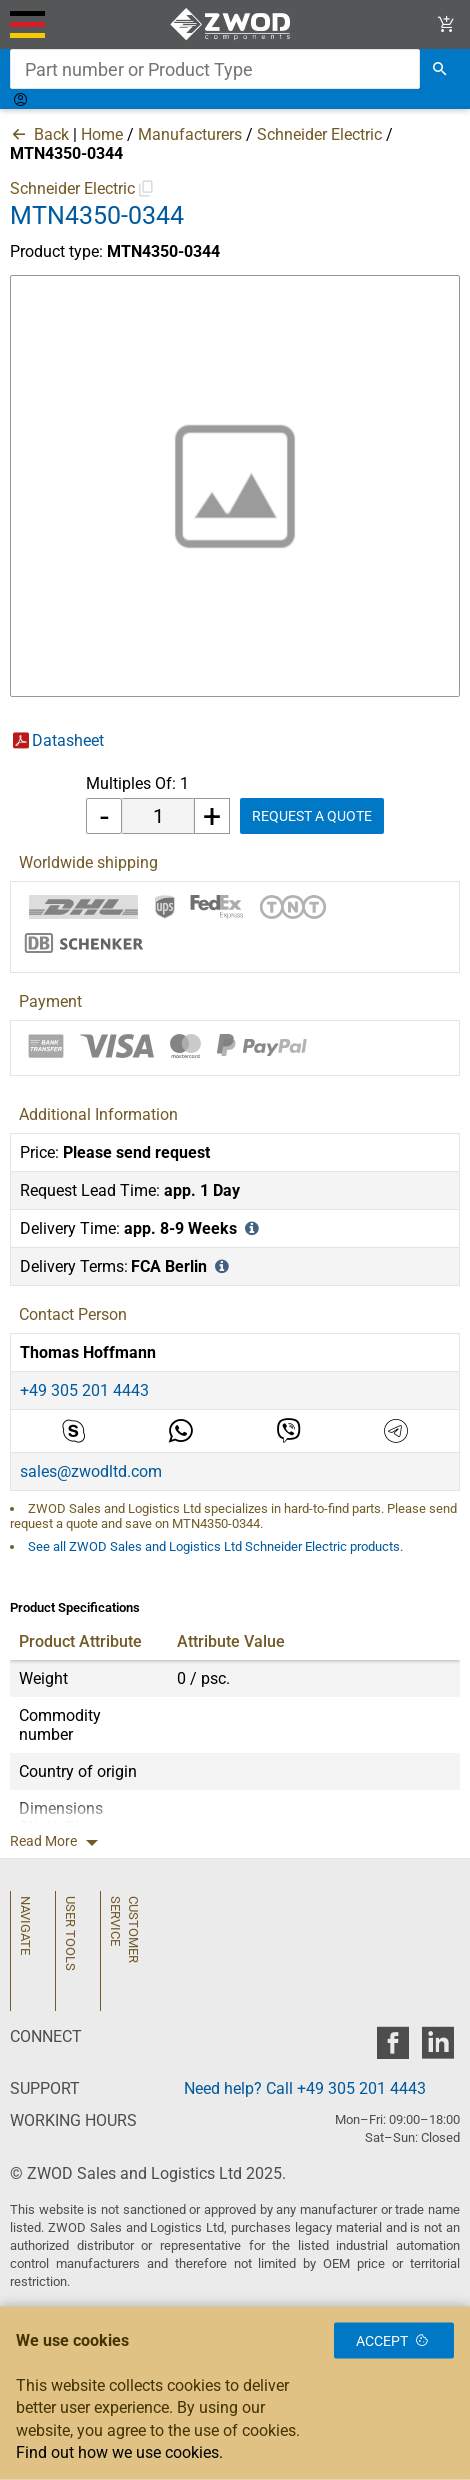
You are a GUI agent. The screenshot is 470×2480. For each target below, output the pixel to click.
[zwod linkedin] (437, 2048)
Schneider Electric (319, 134)
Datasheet (68, 740)
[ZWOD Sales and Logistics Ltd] (235, 24)
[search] (440, 69)
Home (102, 134)
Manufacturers (190, 134)
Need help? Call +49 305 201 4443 (305, 2088)
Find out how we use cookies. (119, 2452)
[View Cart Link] (446, 24)
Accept (394, 2340)
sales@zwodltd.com (91, 1471)
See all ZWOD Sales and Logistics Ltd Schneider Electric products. (215, 1546)
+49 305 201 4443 (84, 1390)
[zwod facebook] (392, 2048)
